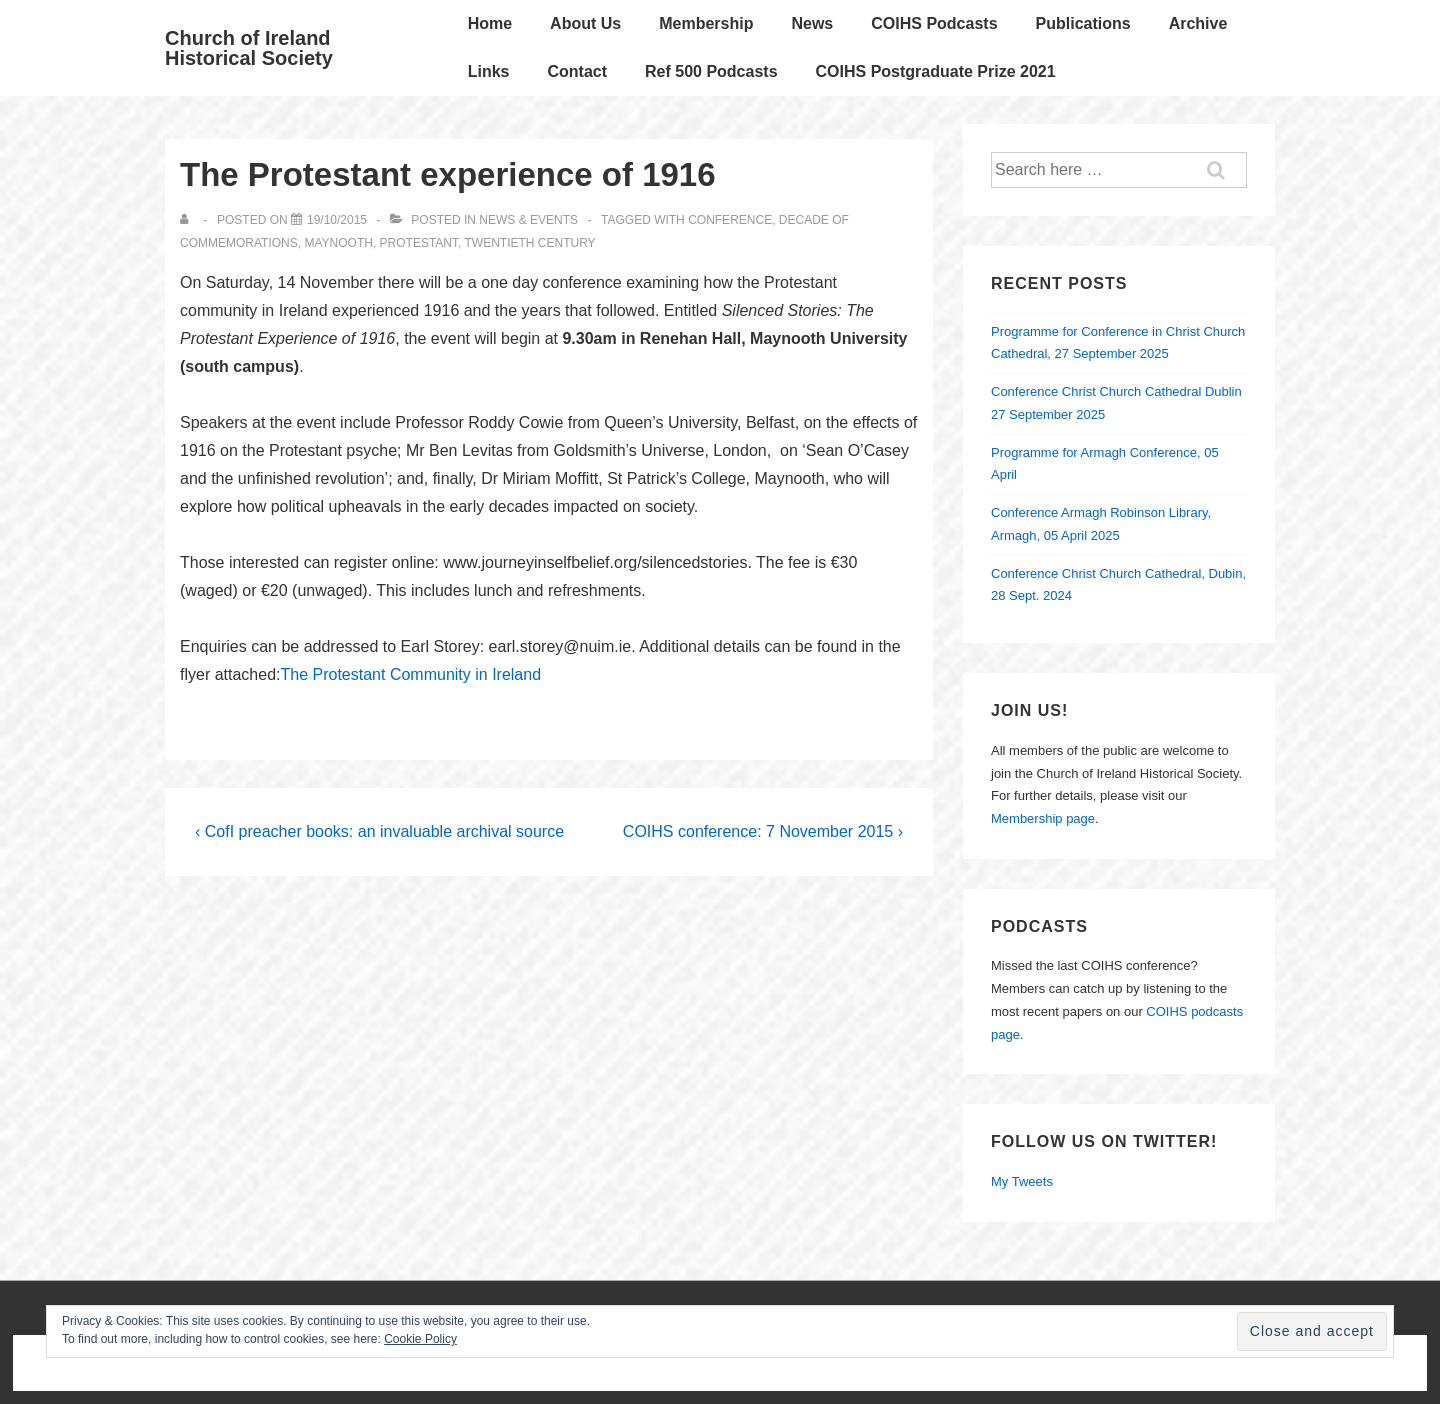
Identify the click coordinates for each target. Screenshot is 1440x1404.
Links (489, 71)
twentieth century (529, 243)
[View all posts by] (188, 220)
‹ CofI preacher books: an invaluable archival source (379, 831)
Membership (706, 23)
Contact (577, 71)
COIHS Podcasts (934, 23)
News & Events (528, 220)
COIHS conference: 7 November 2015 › (763, 831)
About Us (585, 23)
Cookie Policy (420, 1339)
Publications (1083, 23)
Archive (1198, 23)
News (812, 23)
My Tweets (1022, 1181)
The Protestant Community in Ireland (411, 674)
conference (730, 220)
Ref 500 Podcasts (711, 71)
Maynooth (338, 243)
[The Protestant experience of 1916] (337, 220)
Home (490, 23)
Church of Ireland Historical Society (249, 48)
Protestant (419, 243)
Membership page (1043, 818)
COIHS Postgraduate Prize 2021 (936, 71)
